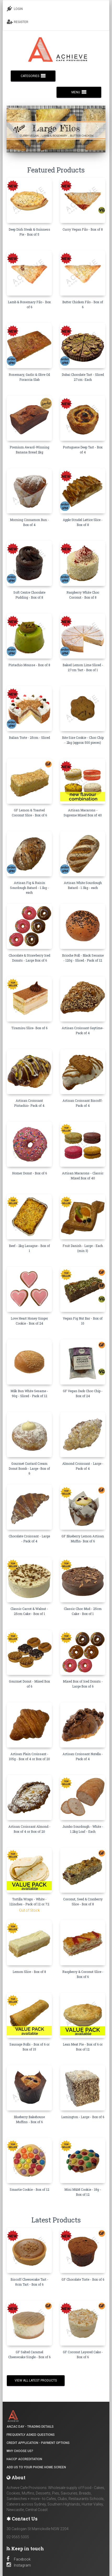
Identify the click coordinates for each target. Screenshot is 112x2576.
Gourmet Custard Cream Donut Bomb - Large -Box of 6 (29, 1468)
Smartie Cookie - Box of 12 (29, 2189)
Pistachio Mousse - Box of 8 (29, 665)
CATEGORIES (33, 76)
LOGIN (15, 8)
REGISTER (17, 21)
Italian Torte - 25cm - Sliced (29, 737)
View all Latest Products (36, 2380)
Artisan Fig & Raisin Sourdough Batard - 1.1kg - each (29, 887)
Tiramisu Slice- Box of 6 (29, 1028)
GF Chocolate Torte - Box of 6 (82, 2279)
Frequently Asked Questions (31, 2435)
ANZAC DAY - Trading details (30, 2426)
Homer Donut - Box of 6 (29, 1173)
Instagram (19, 2565)
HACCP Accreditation (24, 2459)
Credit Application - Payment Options (38, 2443)
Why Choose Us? (20, 2451)
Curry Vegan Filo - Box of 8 (83, 229)
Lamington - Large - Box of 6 (82, 2117)
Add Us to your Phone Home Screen (36, 2467)
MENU (78, 92)
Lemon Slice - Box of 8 (29, 1972)
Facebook (19, 2559)
